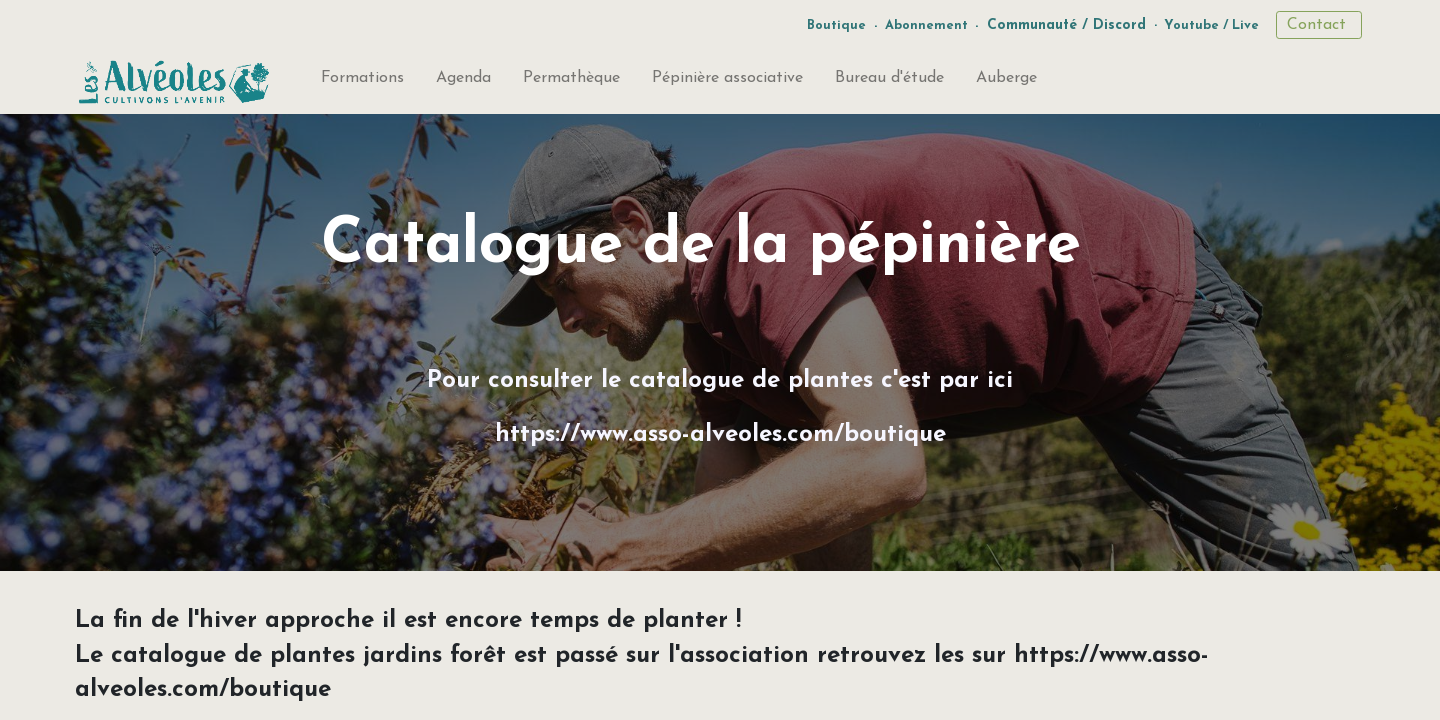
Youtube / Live (1211, 25)
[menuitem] (362, 82)
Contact (1319, 25)
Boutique (836, 25)
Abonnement (926, 25)
